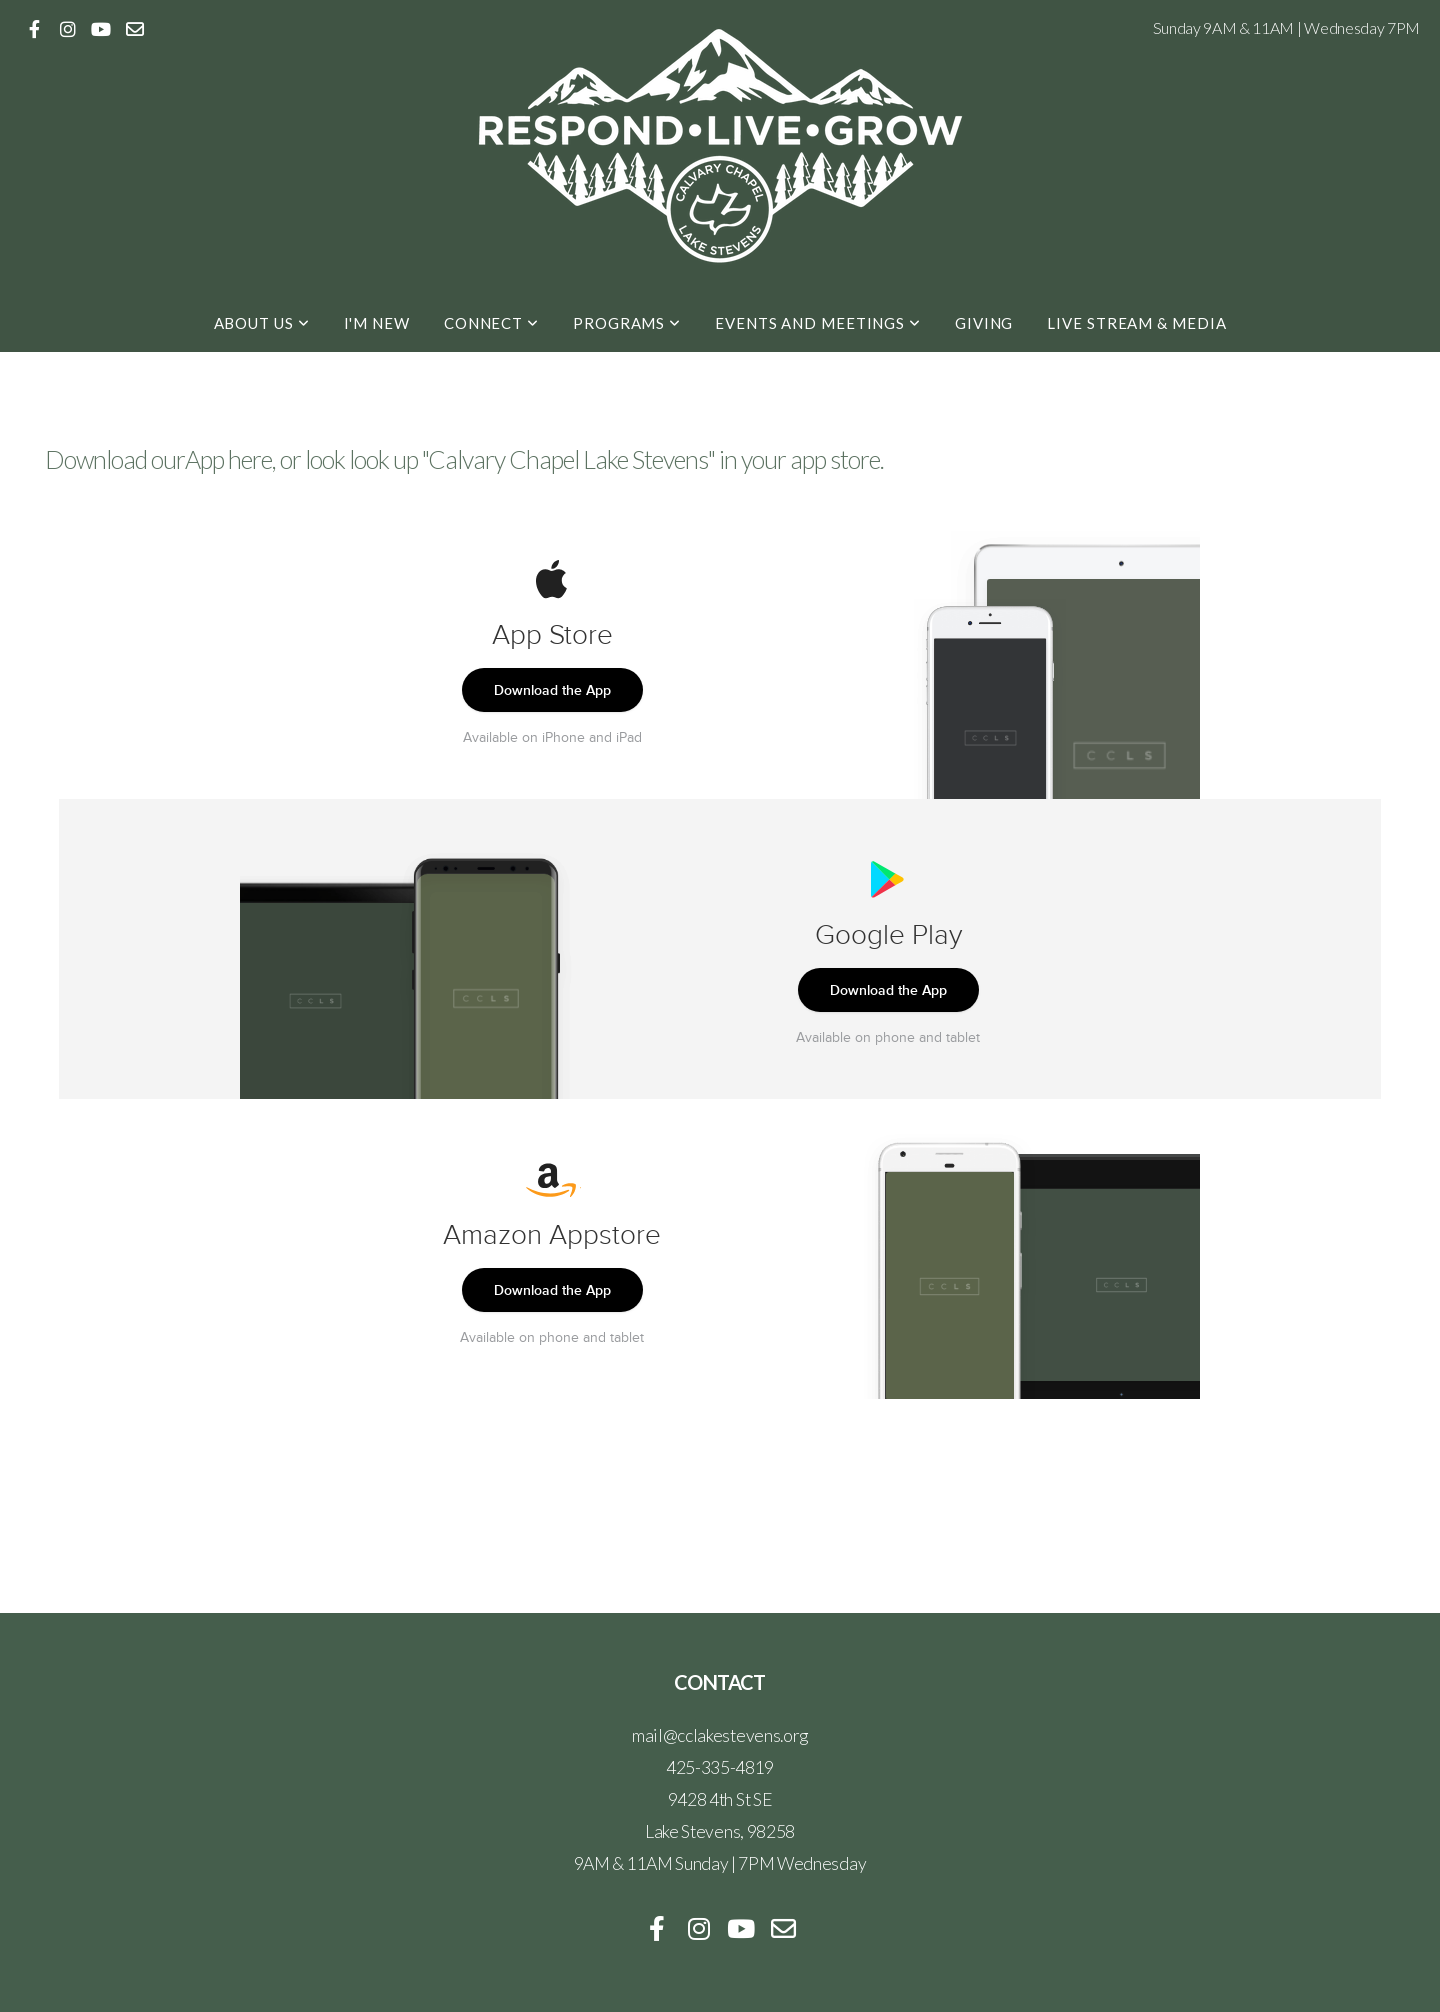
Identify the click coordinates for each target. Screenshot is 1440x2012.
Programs (627, 323)
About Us (262, 323)
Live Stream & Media (1136, 323)
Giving (984, 323)
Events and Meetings (818, 323)
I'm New (377, 323)
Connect (491, 323)
